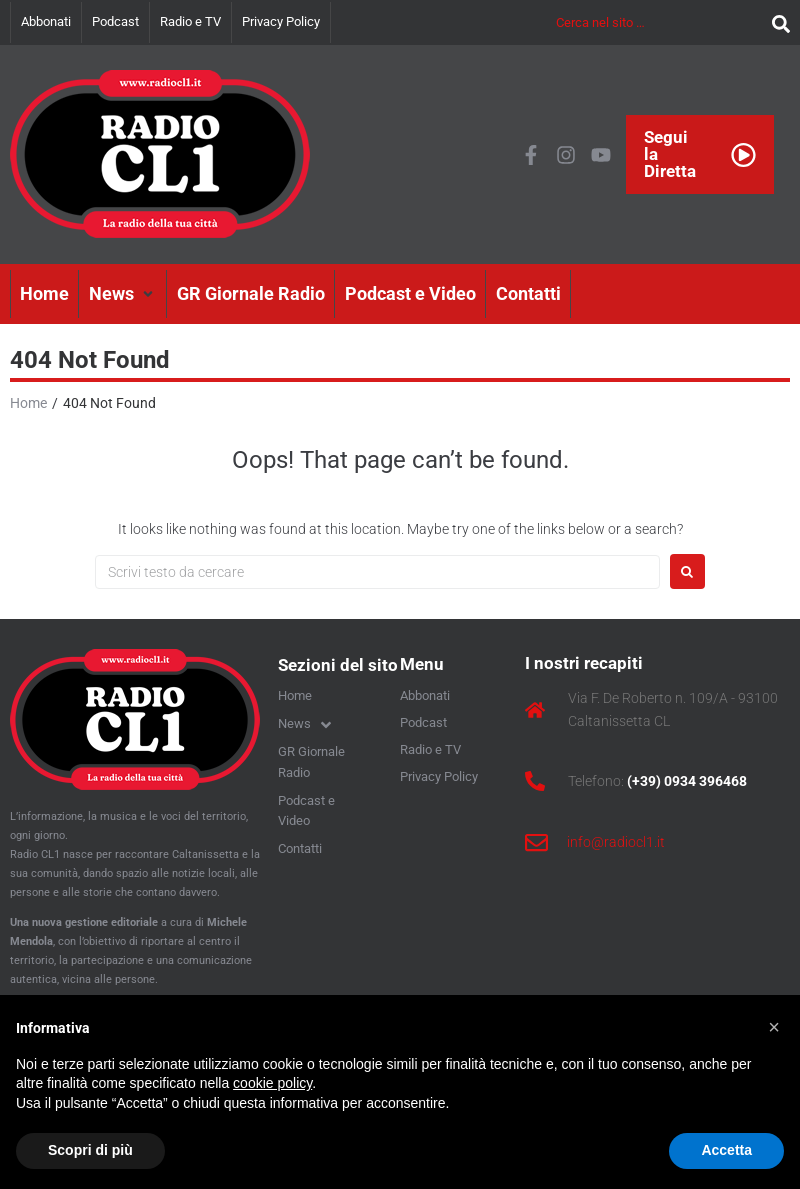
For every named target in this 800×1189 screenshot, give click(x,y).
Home (28, 403)
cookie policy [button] (272, 1083)
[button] (123, 294)
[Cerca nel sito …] (659, 22)
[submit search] (776, 22)
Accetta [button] (726, 1150)
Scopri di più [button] (90, 1150)
